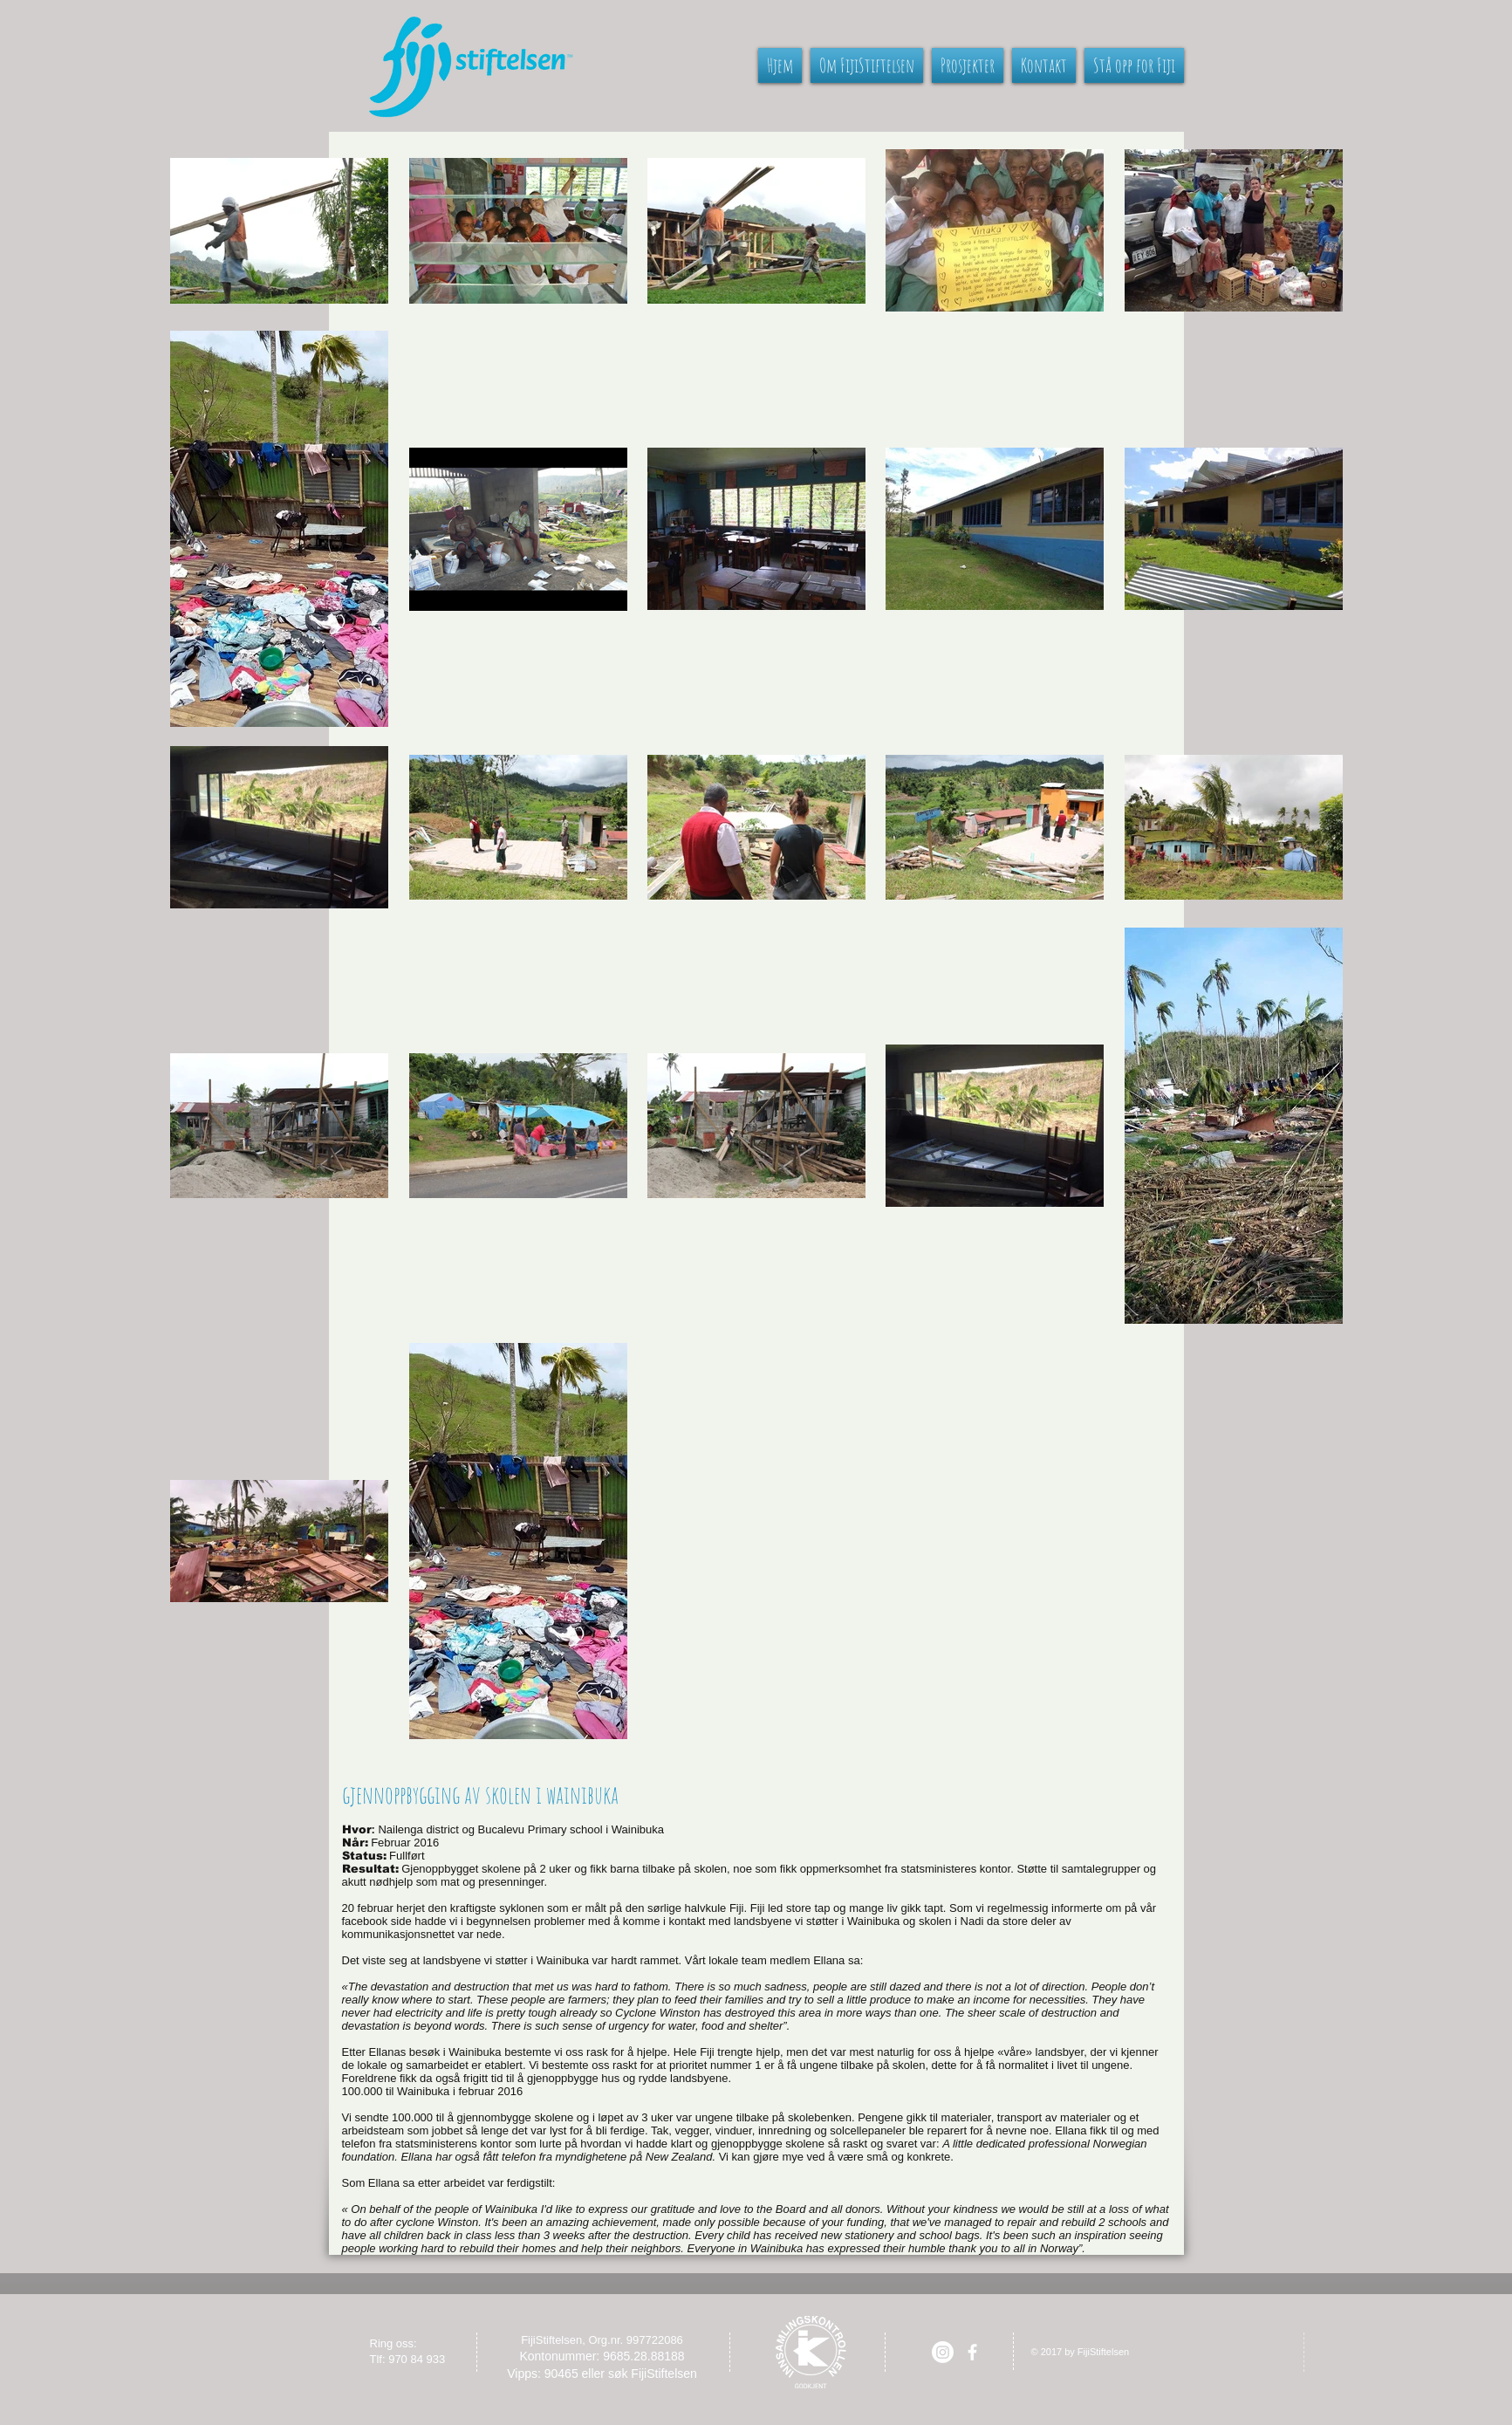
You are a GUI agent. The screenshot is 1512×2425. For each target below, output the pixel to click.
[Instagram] (943, 2352)
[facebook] (972, 2352)
